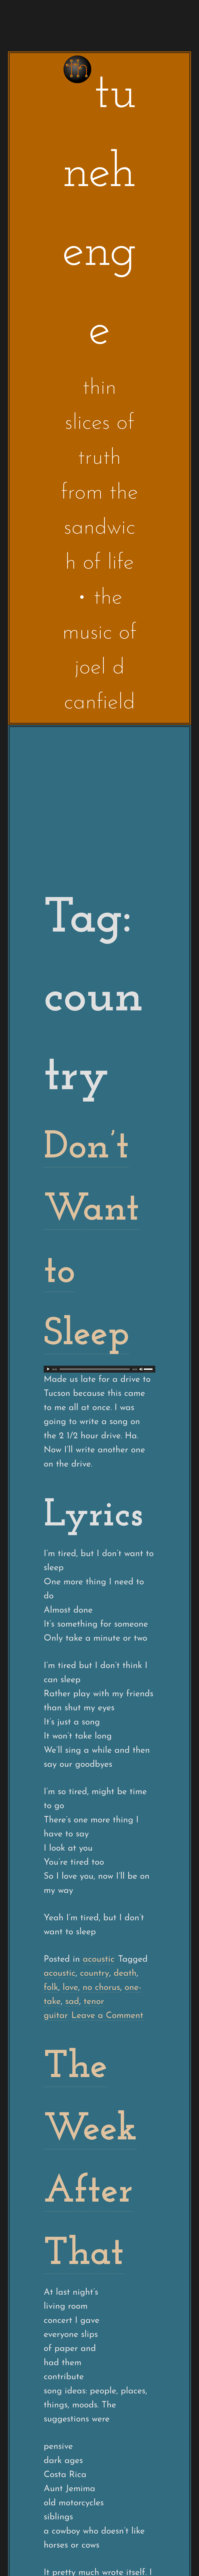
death (125, 1973)
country (94, 1973)
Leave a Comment (107, 2015)
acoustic (99, 1959)
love (70, 1987)
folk (51, 1987)
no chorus (101, 1987)
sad (72, 2001)
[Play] (48, 1369)
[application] (99, 1369)
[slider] (95, 1369)
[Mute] (141, 1369)
